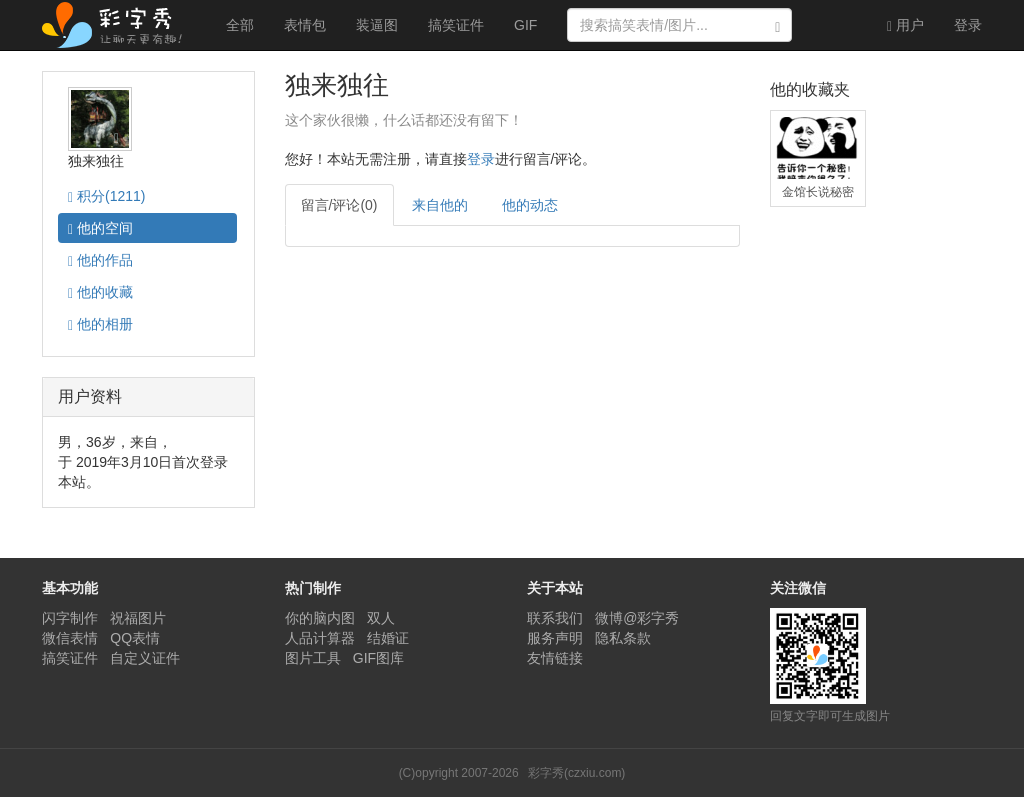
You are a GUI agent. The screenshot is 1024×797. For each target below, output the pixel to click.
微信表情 (70, 638)
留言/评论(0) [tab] (339, 205)
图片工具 (313, 658)
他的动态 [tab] (530, 205)
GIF (525, 25)
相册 (100, 324)
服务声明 (555, 638)
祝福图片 (138, 618)
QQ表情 (135, 638)
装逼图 (377, 25)
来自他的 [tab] (440, 205)
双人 (381, 618)
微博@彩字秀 (637, 618)
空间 (100, 228)
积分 (106, 196)
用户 (905, 25)
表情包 (305, 25)
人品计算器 (320, 638)
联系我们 (555, 618)
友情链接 (555, 658)
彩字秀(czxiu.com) (576, 773)
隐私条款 (623, 638)
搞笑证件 (456, 25)
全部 (240, 25)
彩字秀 (119, 25)
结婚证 (388, 638)
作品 (100, 260)
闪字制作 (70, 618)
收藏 (100, 292)
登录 (968, 25)
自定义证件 (145, 658)
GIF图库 (378, 658)
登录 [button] (481, 159)
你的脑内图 (320, 618)
